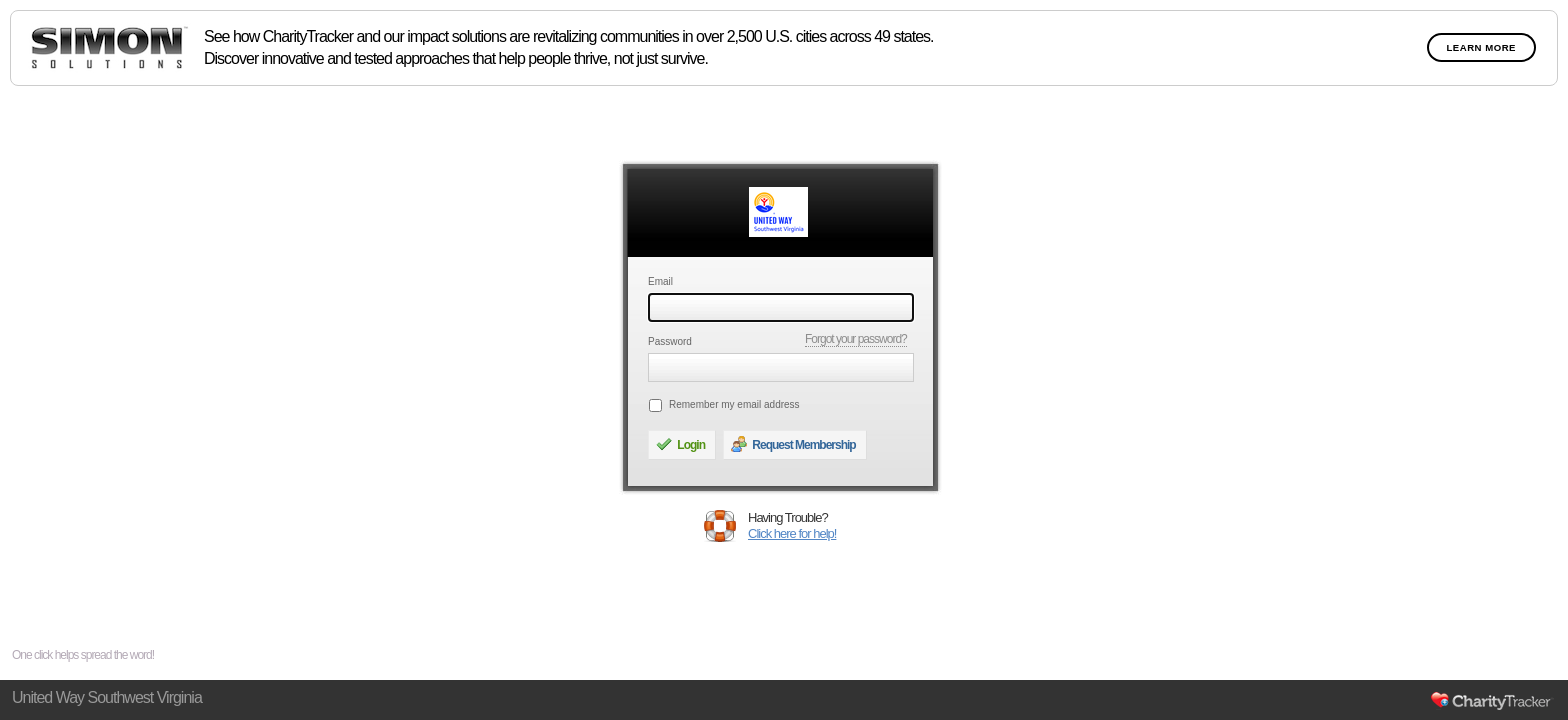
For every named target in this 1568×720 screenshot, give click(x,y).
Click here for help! (792, 533)
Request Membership (793, 444)
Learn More (1482, 47)
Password (670, 341)
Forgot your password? (856, 339)
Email (660, 281)
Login (680, 444)
